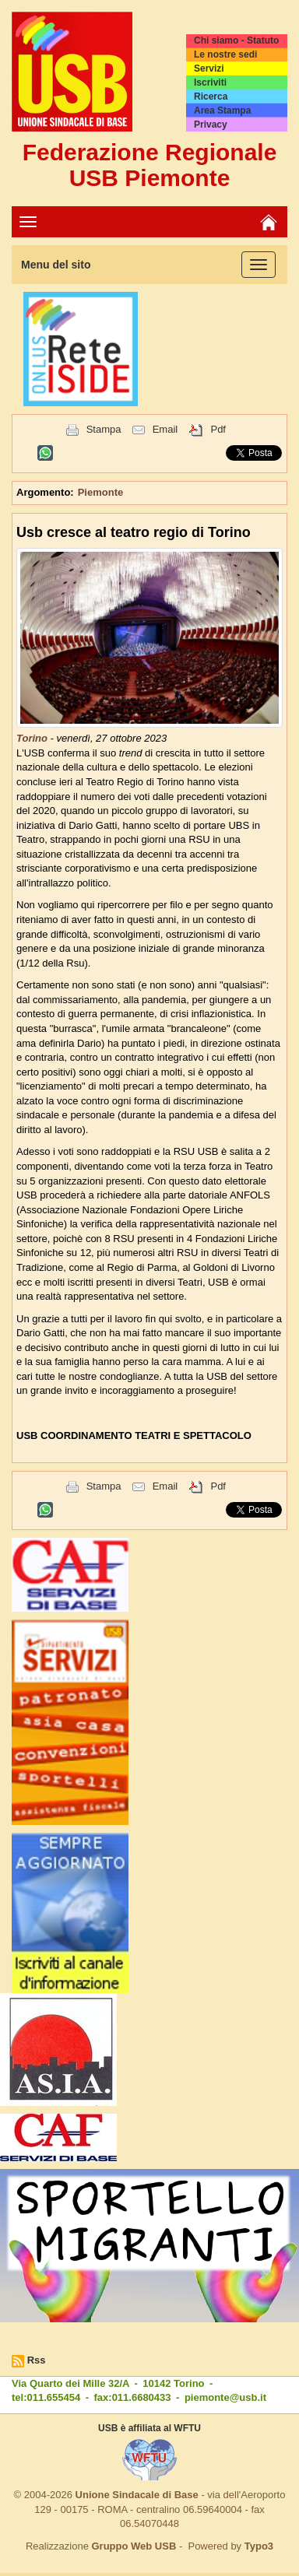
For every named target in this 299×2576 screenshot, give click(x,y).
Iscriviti (210, 82)
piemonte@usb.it (225, 2397)
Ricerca (210, 96)
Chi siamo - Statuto (236, 40)
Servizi (209, 68)
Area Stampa (222, 110)
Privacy (210, 124)
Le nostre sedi (225, 54)
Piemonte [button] (101, 492)
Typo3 (258, 2546)
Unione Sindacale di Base (137, 2495)
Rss (36, 2360)
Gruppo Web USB (133, 2546)
